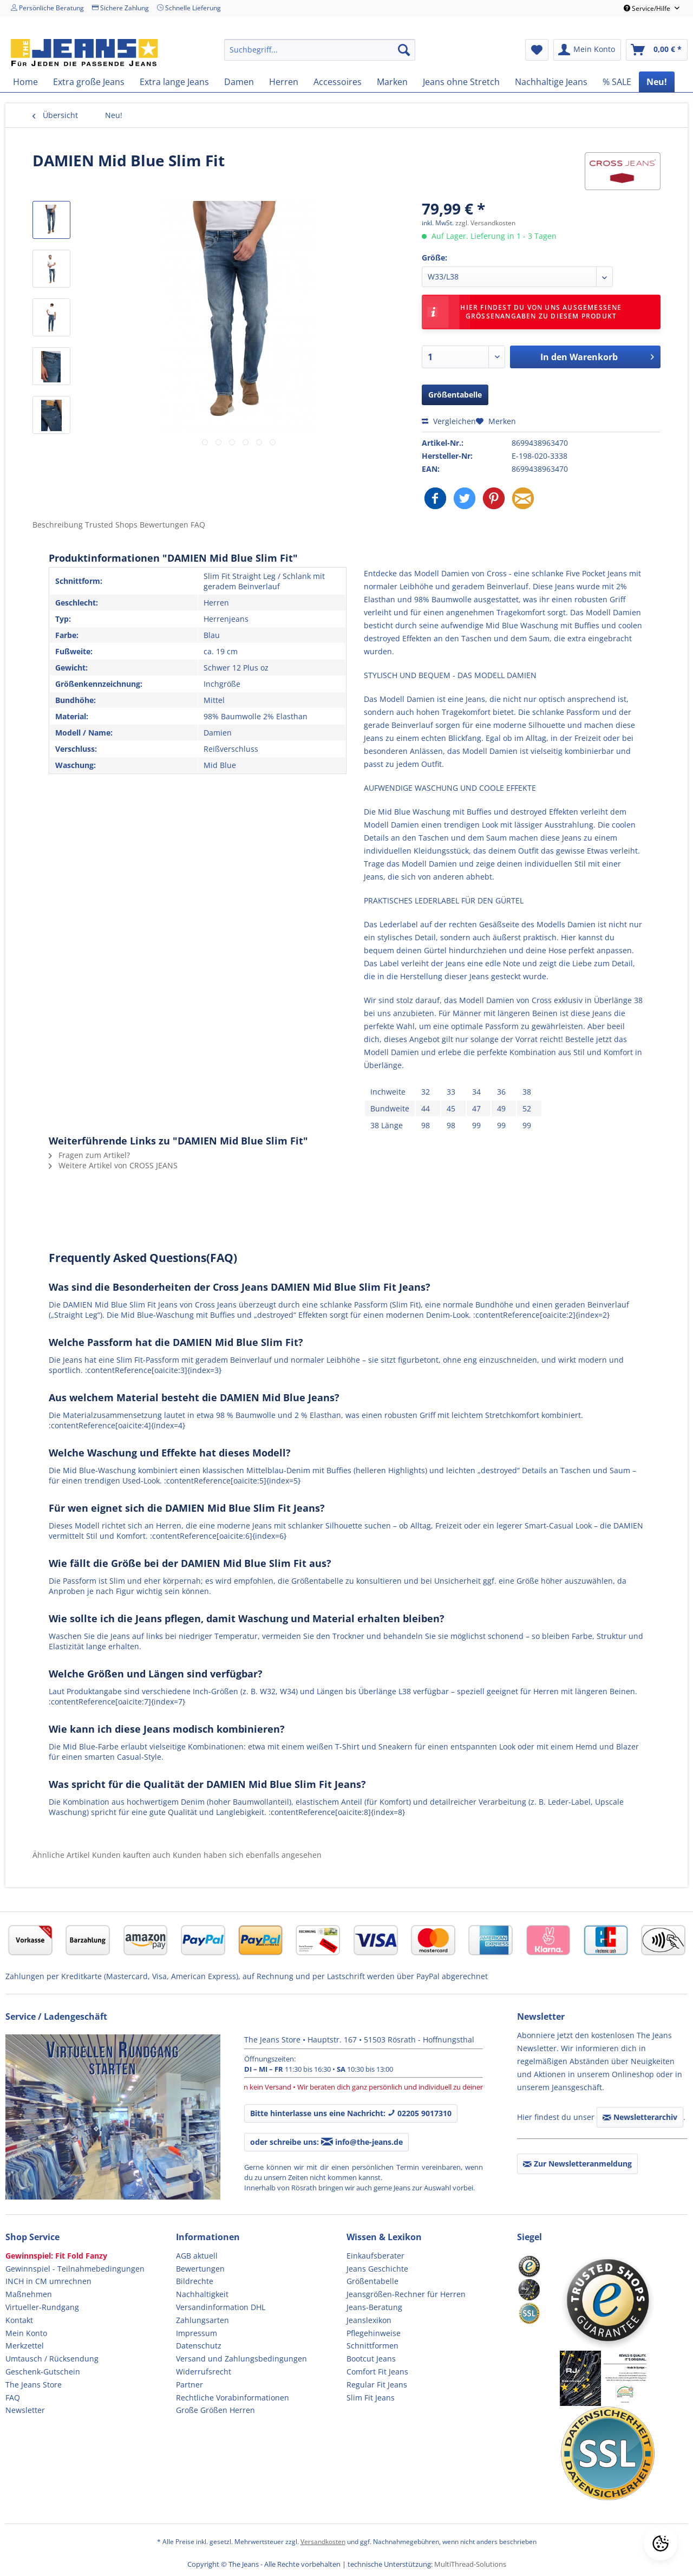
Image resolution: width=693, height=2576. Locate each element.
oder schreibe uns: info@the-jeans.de (326, 2142)
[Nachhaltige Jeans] (551, 81)
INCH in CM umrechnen (48, 2281)
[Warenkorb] (657, 50)
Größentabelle (455, 394)
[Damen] (239, 81)
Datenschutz (198, 2345)
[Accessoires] (337, 81)
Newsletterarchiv (640, 2117)
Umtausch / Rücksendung (52, 2358)
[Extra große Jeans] (88, 81)
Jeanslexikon (368, 2320)
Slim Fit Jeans (370, 2397)
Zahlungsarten (202, 2320)
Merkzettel (24, 2345)
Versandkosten (322, 2541)
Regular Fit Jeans (376, 2384)
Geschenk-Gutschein (42, 2371)
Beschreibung (57, 524)
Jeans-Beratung (374, 2307)
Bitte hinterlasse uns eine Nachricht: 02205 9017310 (351, 2113)
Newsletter (25, 2410)
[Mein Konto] (587, 50)
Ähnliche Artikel (61, 1855)
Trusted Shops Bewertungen (138, 524)
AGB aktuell (197, 2255)
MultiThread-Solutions (470, 2564)
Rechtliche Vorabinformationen (232, 2397)
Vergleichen (449, 421)
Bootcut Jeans (371, 2358)
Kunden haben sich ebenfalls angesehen (247, 1855)
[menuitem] (319, 50)
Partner (189, 2384)
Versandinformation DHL (220, 2307)
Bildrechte (194, 2281)
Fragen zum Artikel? (89, 1155)
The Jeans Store (33, 2384)
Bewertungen (200, 2268)
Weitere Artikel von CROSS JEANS (113, 1165)
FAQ (198, 524)
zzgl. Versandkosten (485, 222)
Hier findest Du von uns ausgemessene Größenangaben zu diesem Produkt (525, 312)
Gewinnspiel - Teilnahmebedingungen (75, 2268)
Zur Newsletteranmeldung (577, 2163)
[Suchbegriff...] (319, 50)
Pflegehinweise (373, 2333)
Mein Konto (26, 2333)
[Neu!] (657, 81)
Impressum (196, 2333)
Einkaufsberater (375, 2255)
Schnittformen (372, 2345)
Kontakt (19, 2320)
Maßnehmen (28, 2294)
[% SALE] (617, 81)
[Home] (25, 81)
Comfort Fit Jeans (377, 2371)
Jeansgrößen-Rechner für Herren (406, 2294)
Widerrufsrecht (203, 2371)
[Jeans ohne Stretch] (461, 81)
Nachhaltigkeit (202, 2294)
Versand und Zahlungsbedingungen (241, 2358)
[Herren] (283, 81)
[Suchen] (404, 50)
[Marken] (392, 81)
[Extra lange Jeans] (174, 81)
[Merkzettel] (536, 50)
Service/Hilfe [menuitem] (648, 8)
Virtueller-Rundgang (42, 2307)
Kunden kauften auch (131, 1855)
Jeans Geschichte (377, 2268)
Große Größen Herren (215, 2410)
